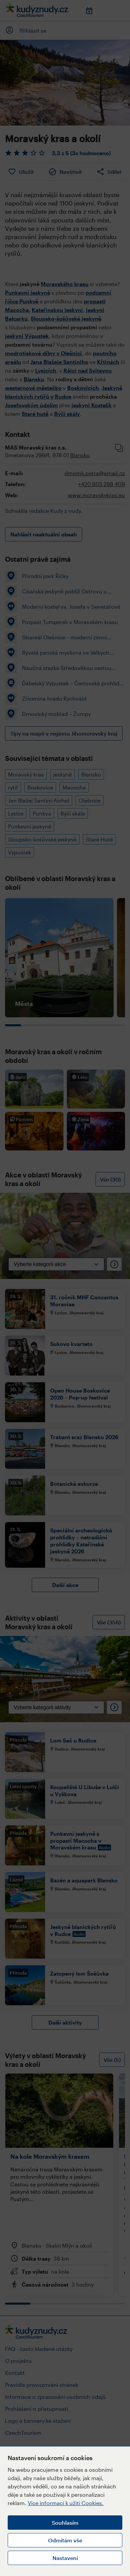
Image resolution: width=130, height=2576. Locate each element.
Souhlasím (65, 2522)
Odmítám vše (65, 2540)
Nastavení (65, 2558)
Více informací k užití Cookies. (66, 2503)
